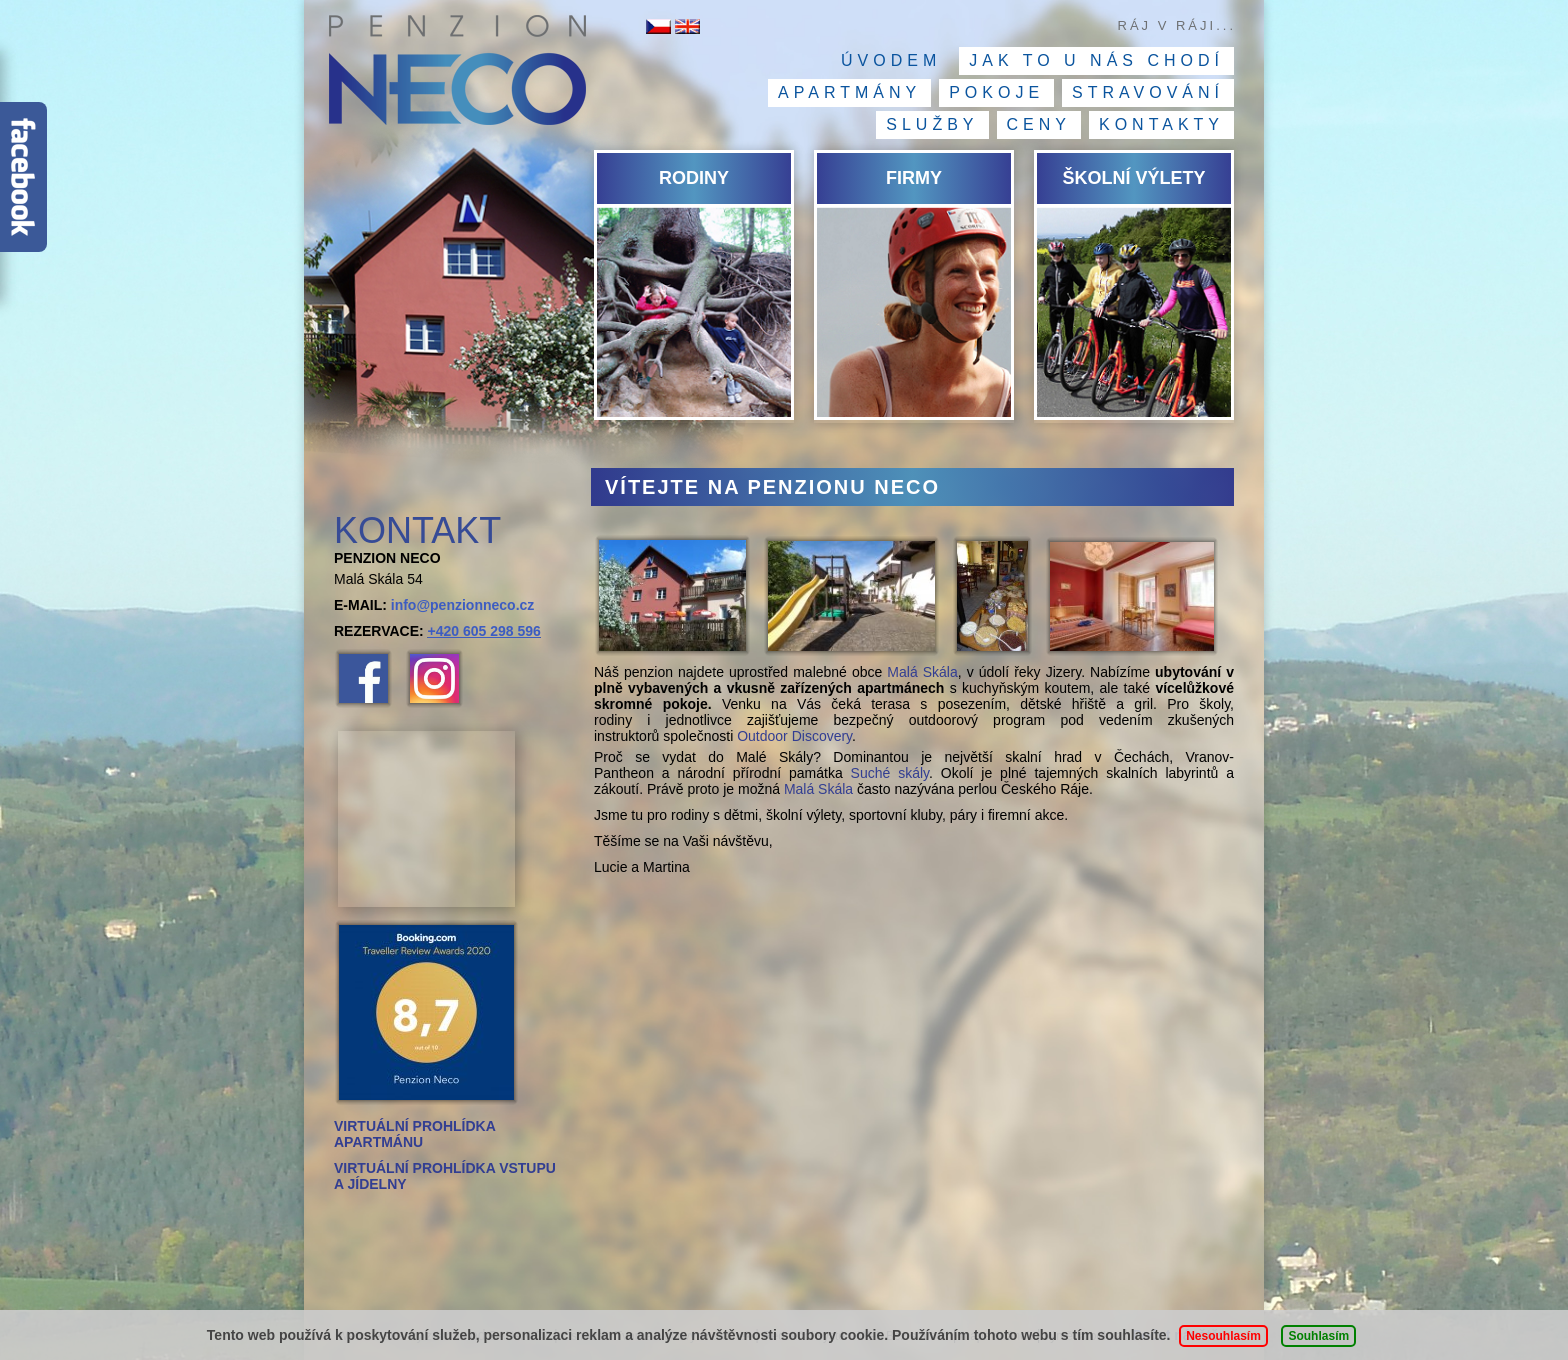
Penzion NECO (456, 75)
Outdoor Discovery (794, 736)
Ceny (1039, 124)
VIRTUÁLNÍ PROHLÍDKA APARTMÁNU (414, 1134)
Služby (932, 124)
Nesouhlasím (1223, 1336)
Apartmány (849, 92)
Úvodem (891, 60)
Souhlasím (1318, 1336)
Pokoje (996, 92)
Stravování (1148, 92)
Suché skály (890, 773)
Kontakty (1161, 124)
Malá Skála (922, 672)
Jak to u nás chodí (1096, 60)
